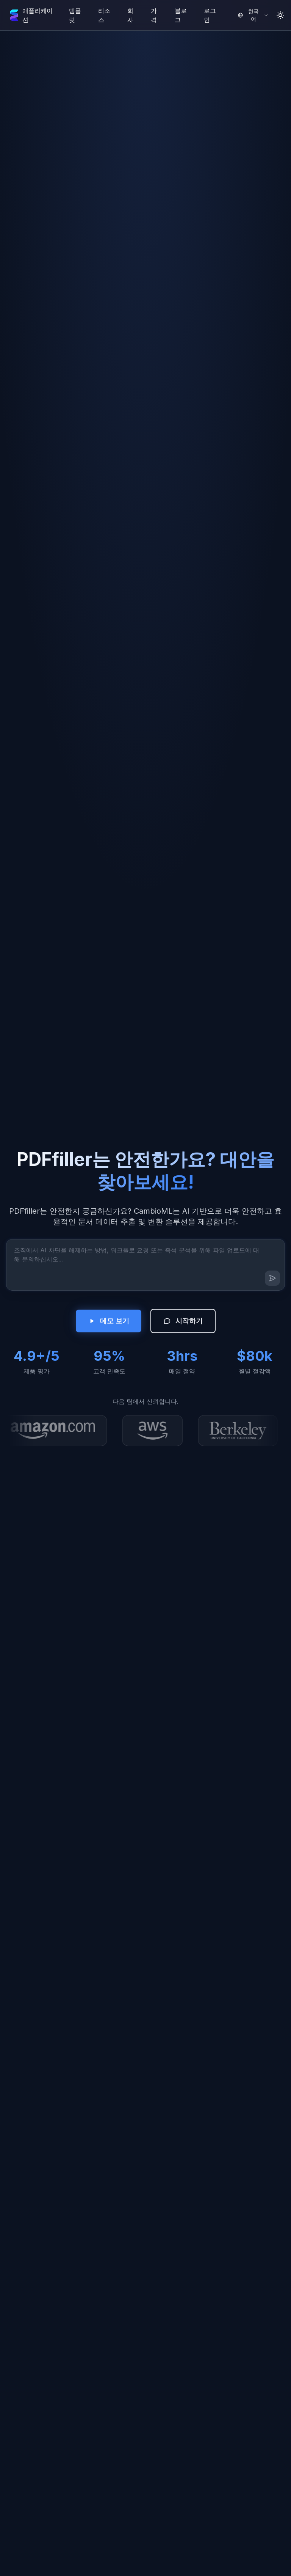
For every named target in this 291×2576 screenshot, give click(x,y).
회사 (130, 15)
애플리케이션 (37, 15)
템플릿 (75, 15)
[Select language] (253, 15)
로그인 (210, 15)
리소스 (104, 15)
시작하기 (183, 1321)
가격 (154, 15)
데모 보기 (108, 1321)
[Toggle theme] (280, 15)
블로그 (181, 15)
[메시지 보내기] (272, 1278)
